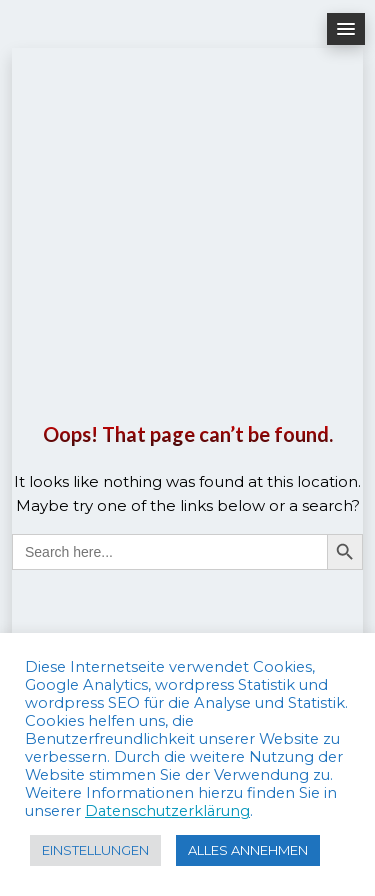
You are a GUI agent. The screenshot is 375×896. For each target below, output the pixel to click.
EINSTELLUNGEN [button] (95, 850)
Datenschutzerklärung (167, 811)
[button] (346, 29)
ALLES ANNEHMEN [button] (248, 850)
